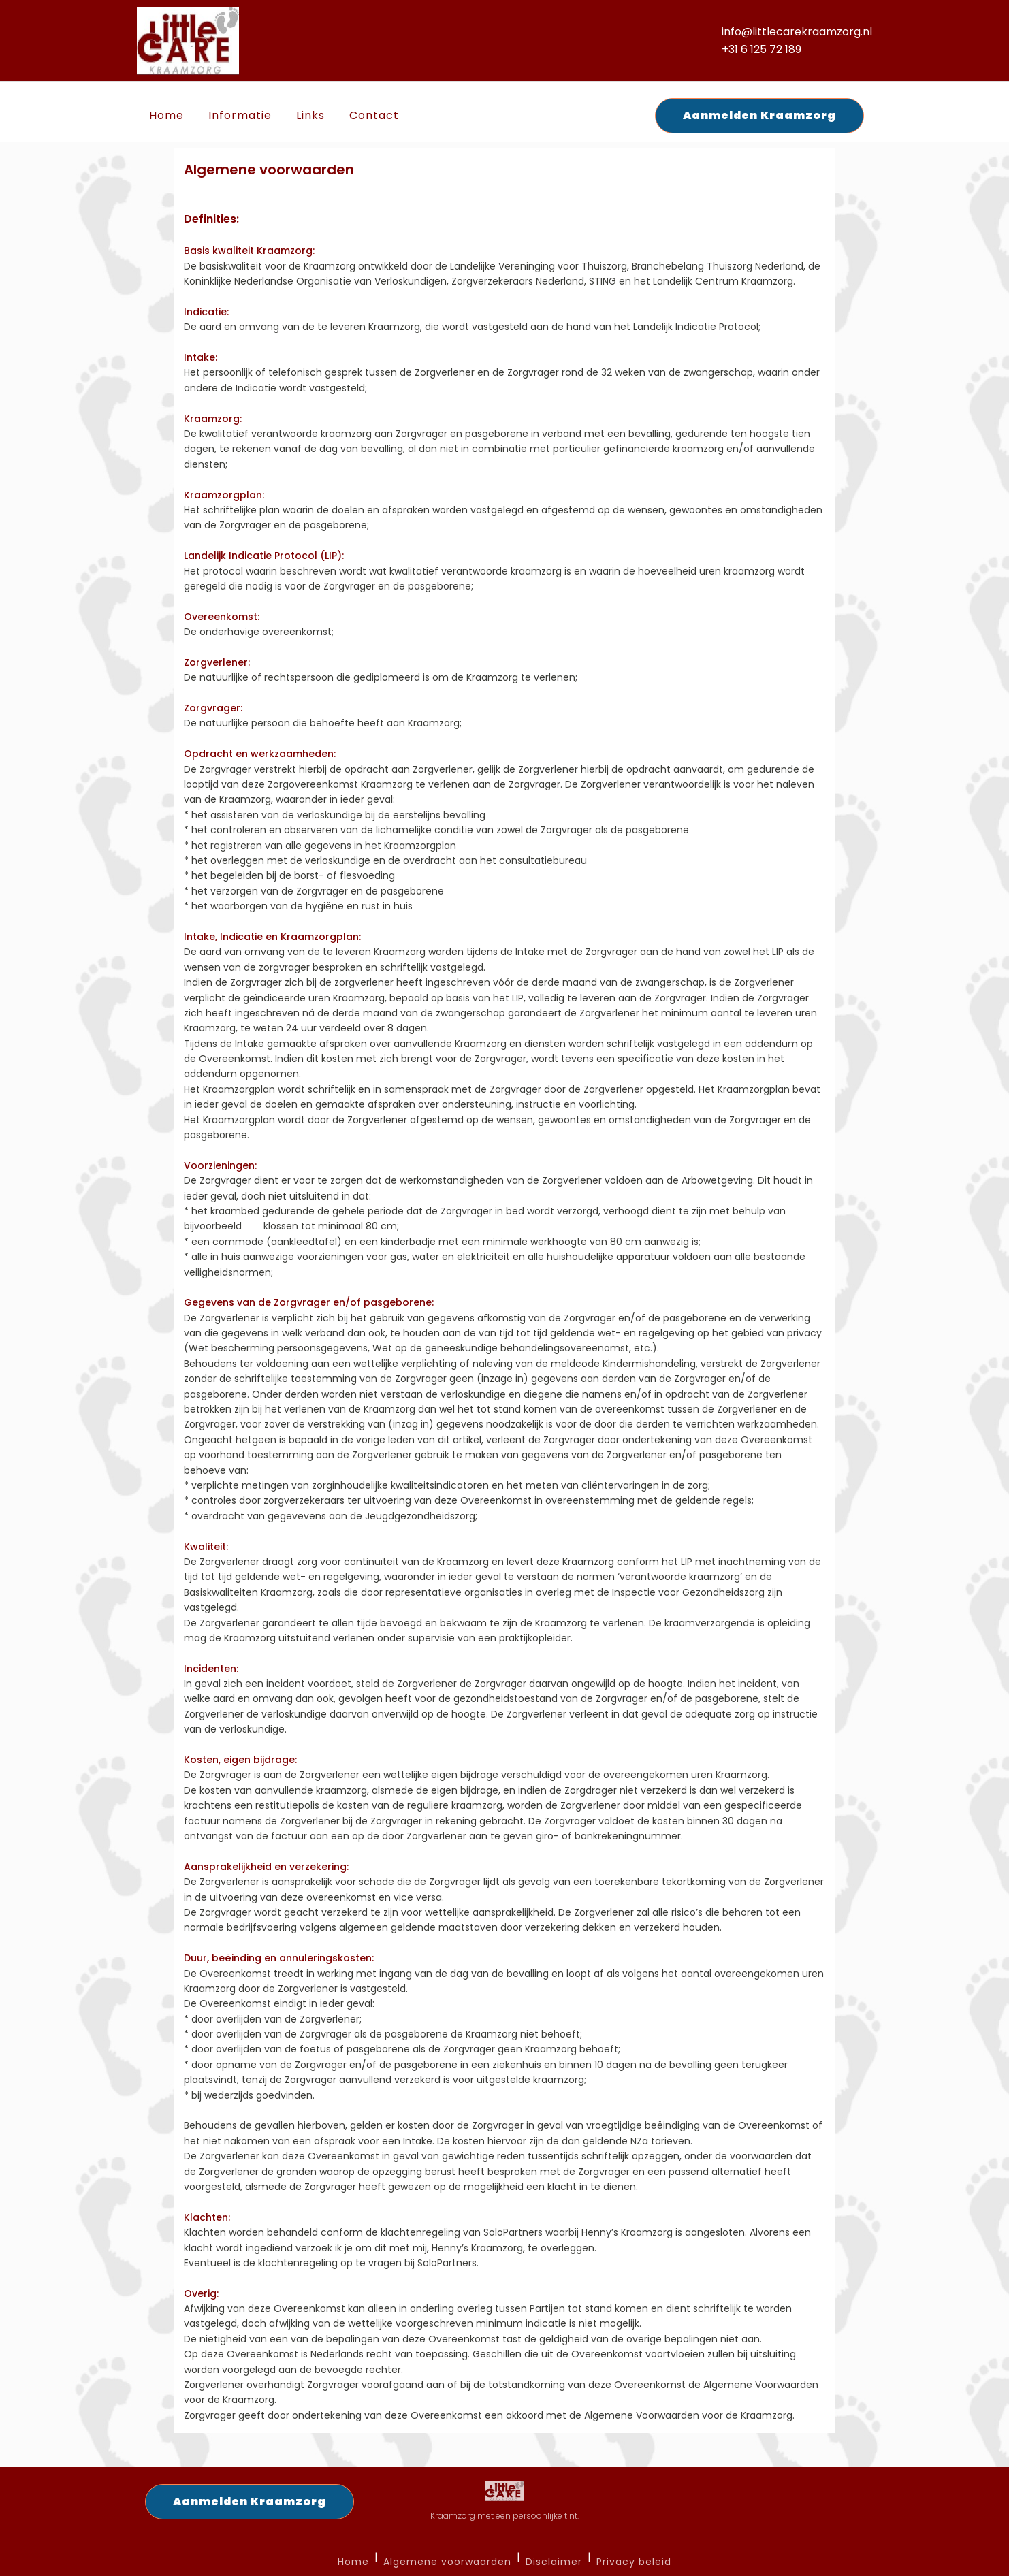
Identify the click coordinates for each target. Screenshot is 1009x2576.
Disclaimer (554, 2562)
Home (166, 115)
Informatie (240, 115)
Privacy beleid (633, 2562)
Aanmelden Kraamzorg (759, 115)
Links (310, 115)
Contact (374, 115)
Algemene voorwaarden (447, 2562)
